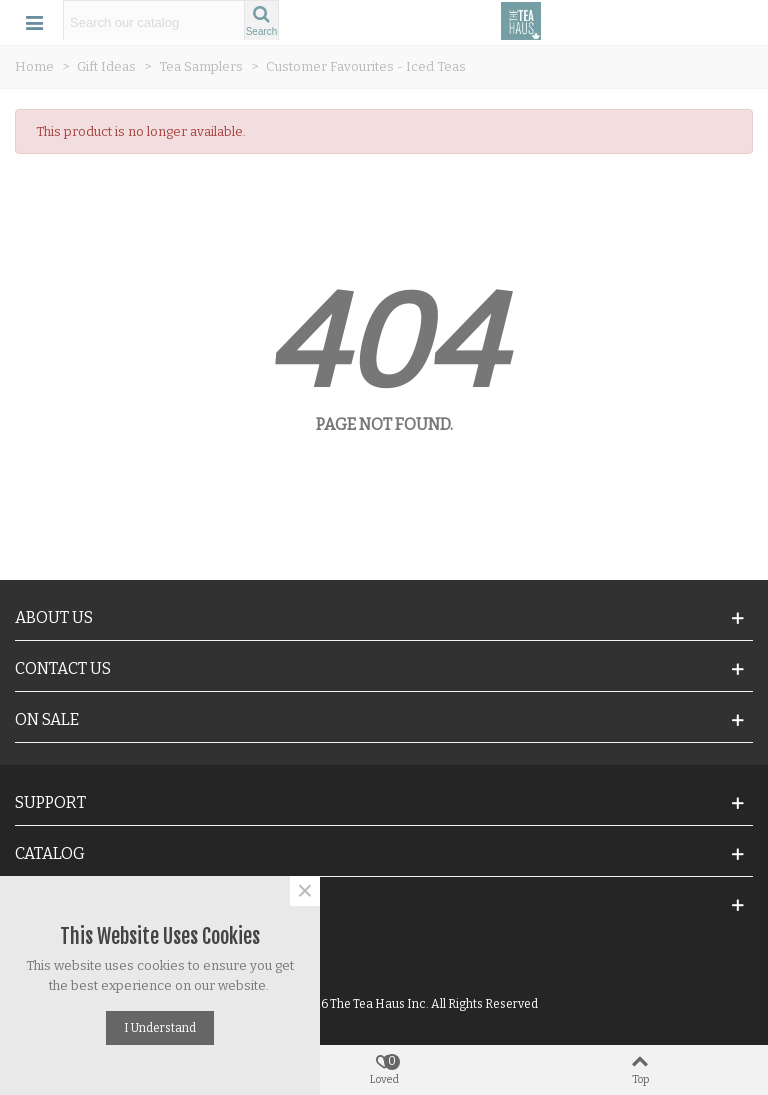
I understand (160, 1028)
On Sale (47, 719)
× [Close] (305, 891)
